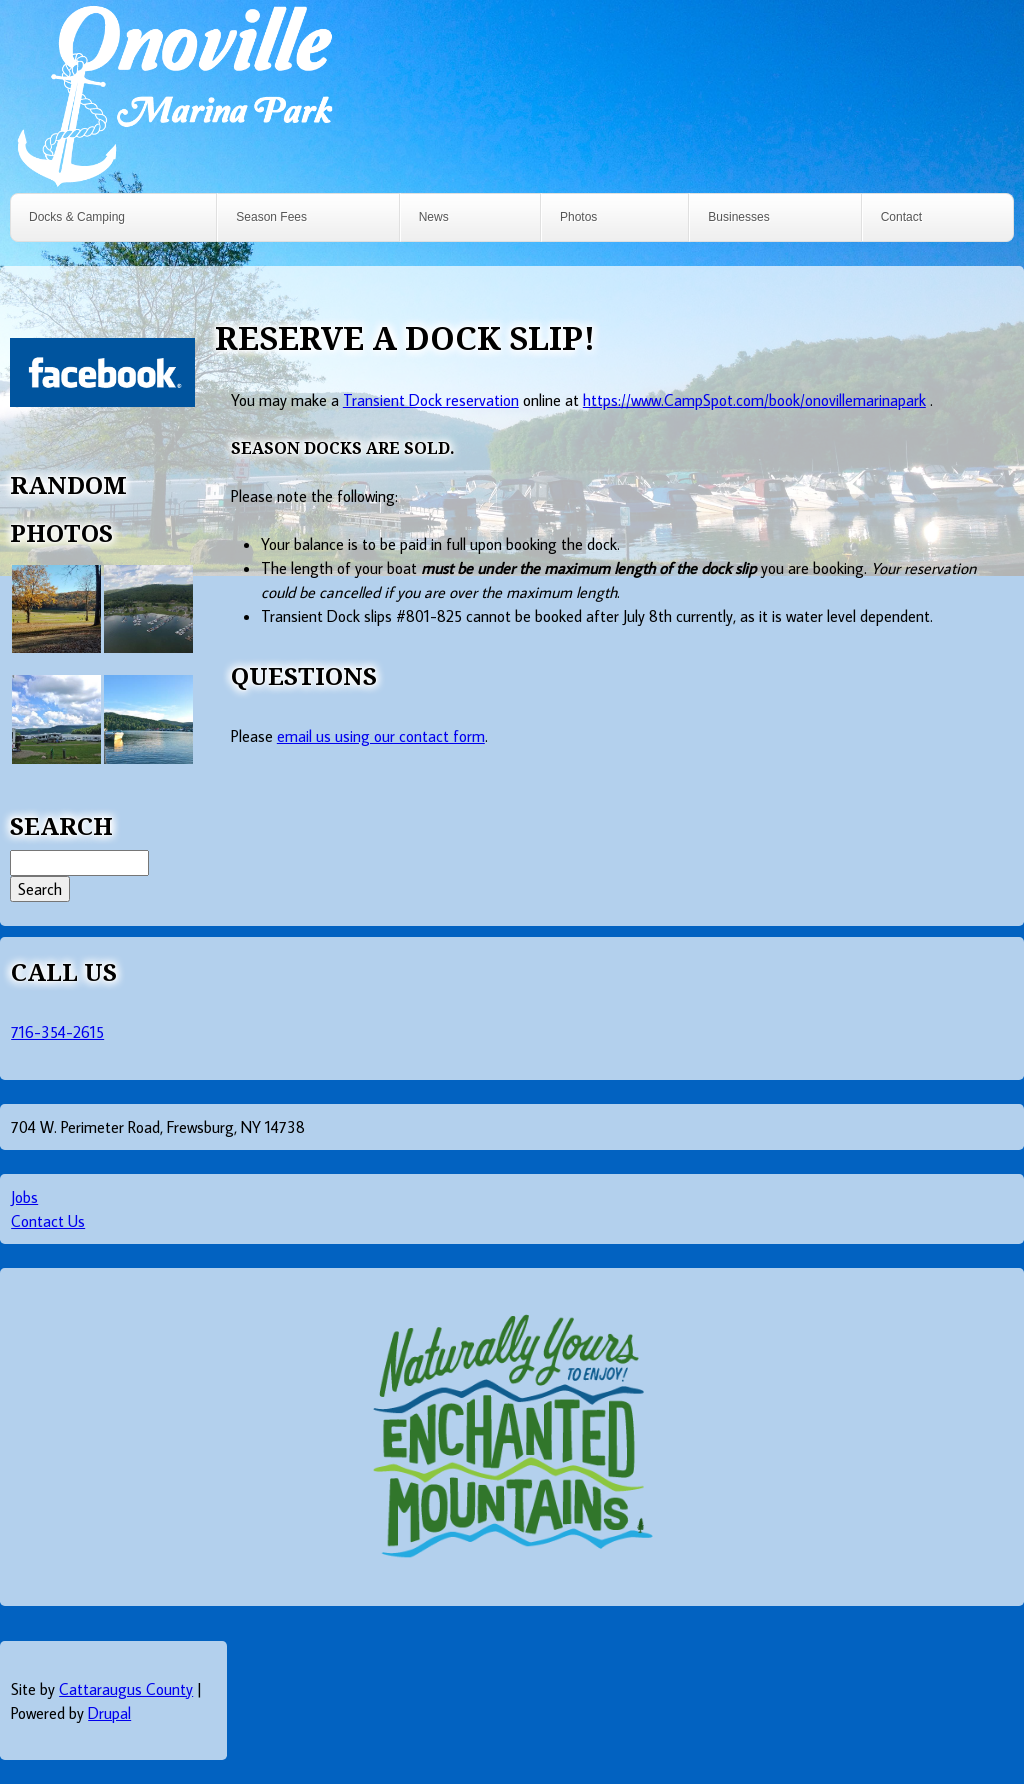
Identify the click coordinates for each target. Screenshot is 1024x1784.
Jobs (24, 1197)
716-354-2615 (57, 1032)
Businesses (738, 217)
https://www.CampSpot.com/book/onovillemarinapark (754, 400)
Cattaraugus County (126, 1689)
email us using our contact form (381, 736)
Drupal (109, 1713)
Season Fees (271, 217)
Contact (901, 217)
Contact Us (48, 1221)
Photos (578, 217)
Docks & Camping (77, 217)
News (434, 217)
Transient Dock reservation (431, 400)
